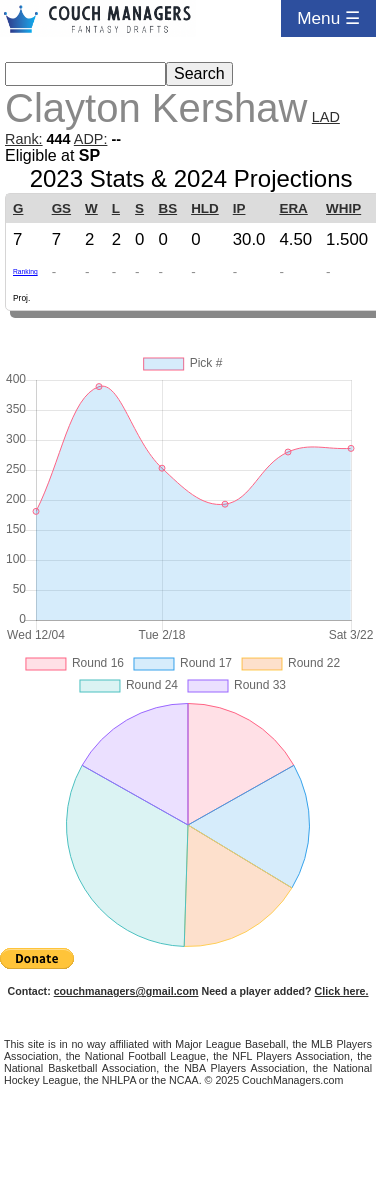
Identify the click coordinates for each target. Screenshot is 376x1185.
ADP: (91, 139)
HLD (205, 208)
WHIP (343, 208)
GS (61, 208)
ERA (293, 208)
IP (239, 208)
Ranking (25, 271)
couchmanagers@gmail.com (126, 991)
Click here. (342, 991)
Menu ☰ (328, 18)
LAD (326, 117)
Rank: (24, 139)
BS (167, 208)
